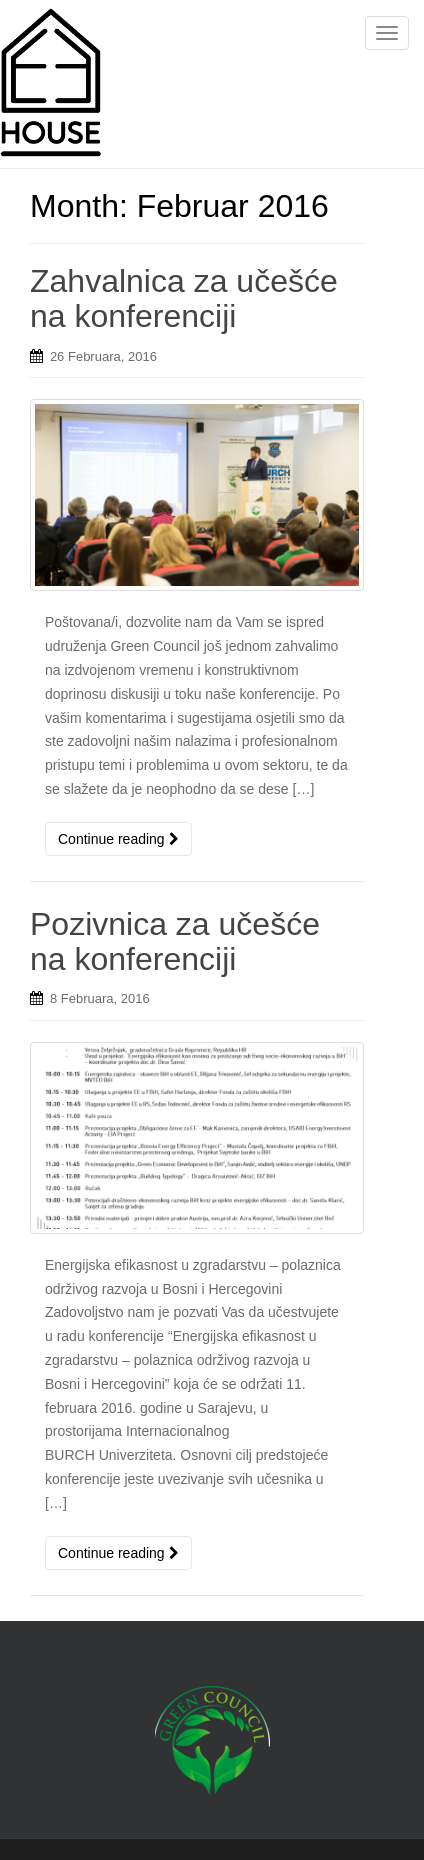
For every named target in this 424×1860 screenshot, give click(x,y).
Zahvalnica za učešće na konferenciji (184, 298)
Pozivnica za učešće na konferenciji (175, 941)
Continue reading (118, 839)
